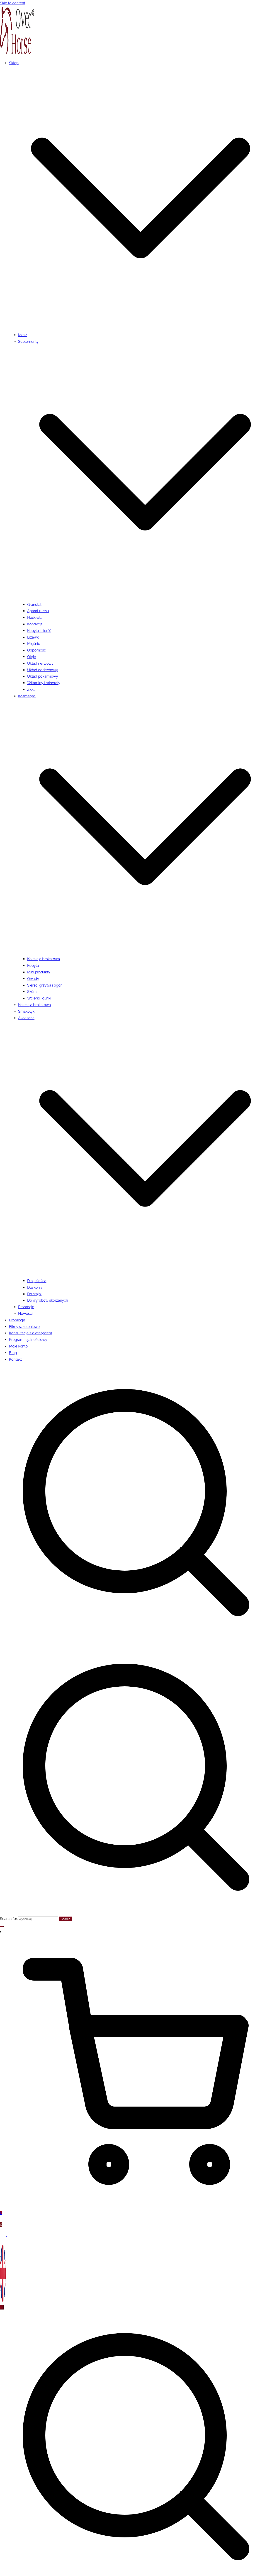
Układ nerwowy (40, 663)
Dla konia (35, 1287)
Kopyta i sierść (39, 631)
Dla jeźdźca (36, 1281)
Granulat (34, 604)
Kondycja (35, 624)
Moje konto (18, 1346)
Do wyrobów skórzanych (47, 1300)
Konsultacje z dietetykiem (30, 1333)
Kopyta (33, 965)
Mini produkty (38, 972)
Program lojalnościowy (28, 1339)
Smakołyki (26, 1011)
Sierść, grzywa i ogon (45, 985)
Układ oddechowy (42, 670)
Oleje (31, 657)
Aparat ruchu (38, 611)
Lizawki (33, 637)
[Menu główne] (2, 2307)
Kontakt (15, 1359)
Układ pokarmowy (42, 676)
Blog (13, 1353)
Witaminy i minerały (43, 683)
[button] (140, 328)
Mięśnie (33, 644)
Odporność (36, 650)
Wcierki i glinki (39, 998)
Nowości (25, 1313)
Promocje (26, 1307)
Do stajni (34, 1294)
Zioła (31, 689)
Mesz (22, 335)
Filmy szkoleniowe (24, 1327)
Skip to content (12, 3)
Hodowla (34, 617)
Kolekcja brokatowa (43, 959)
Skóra (32, 991)
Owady (33, 979)
